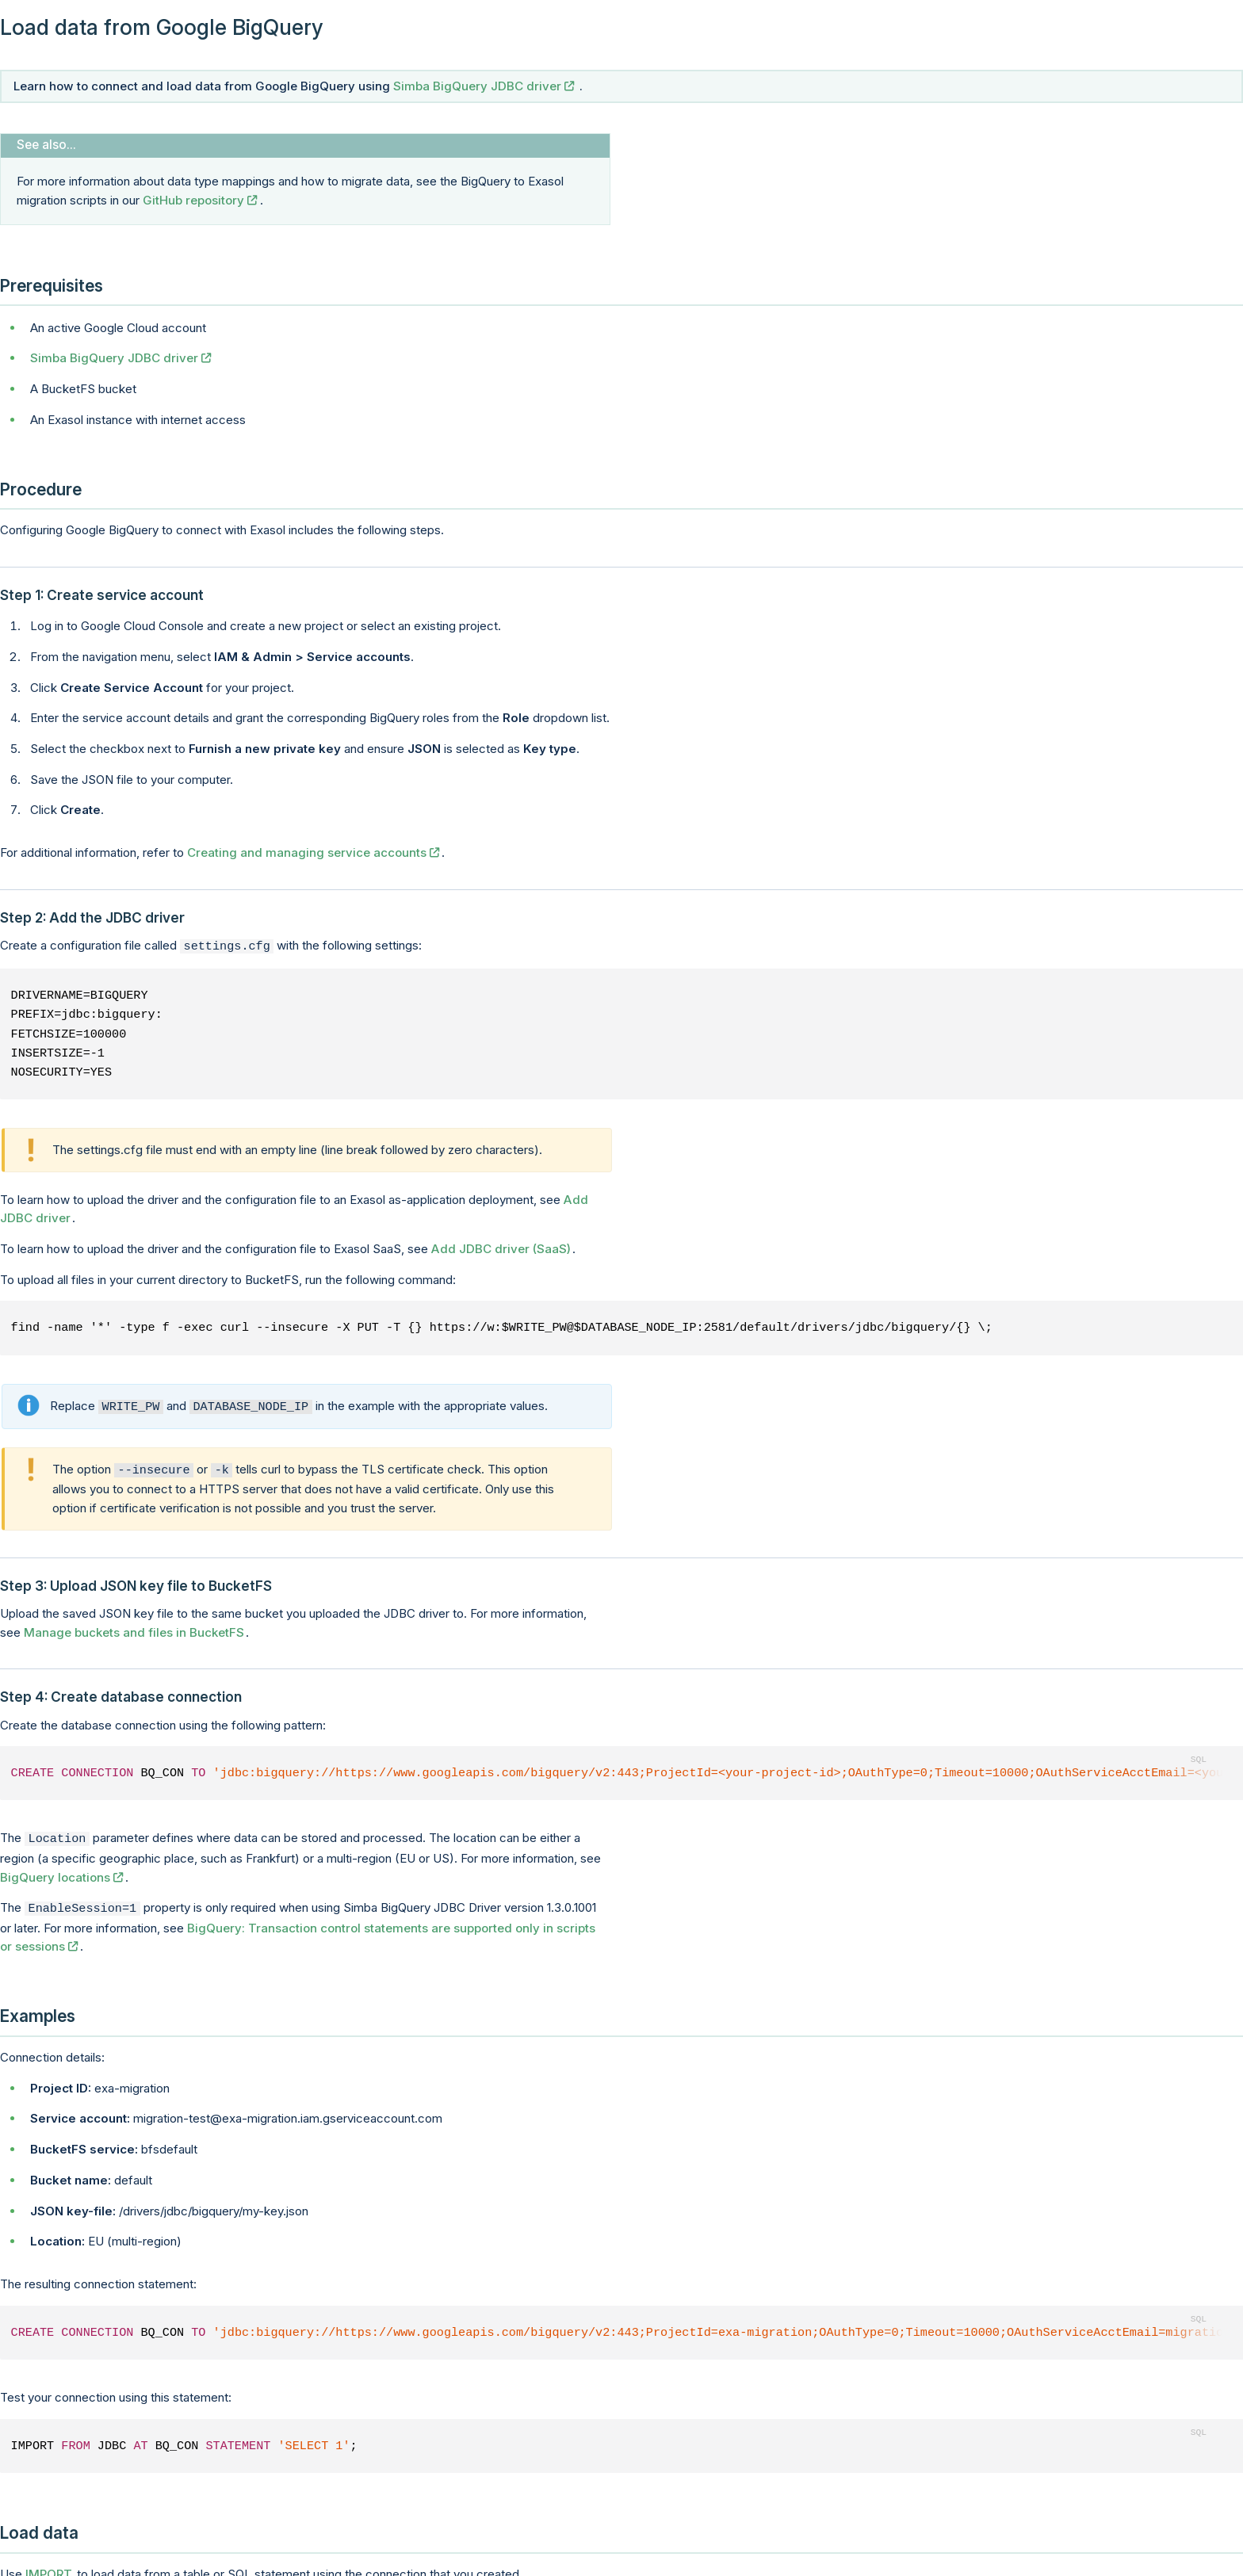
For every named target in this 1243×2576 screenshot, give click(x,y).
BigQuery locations (55, 1870)
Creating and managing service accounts (306, 852)
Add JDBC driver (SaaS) (501, 1247)
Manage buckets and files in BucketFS (134, 1627)
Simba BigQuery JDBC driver (477, 86)
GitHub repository (193, 200)
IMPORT (48, 2566)
